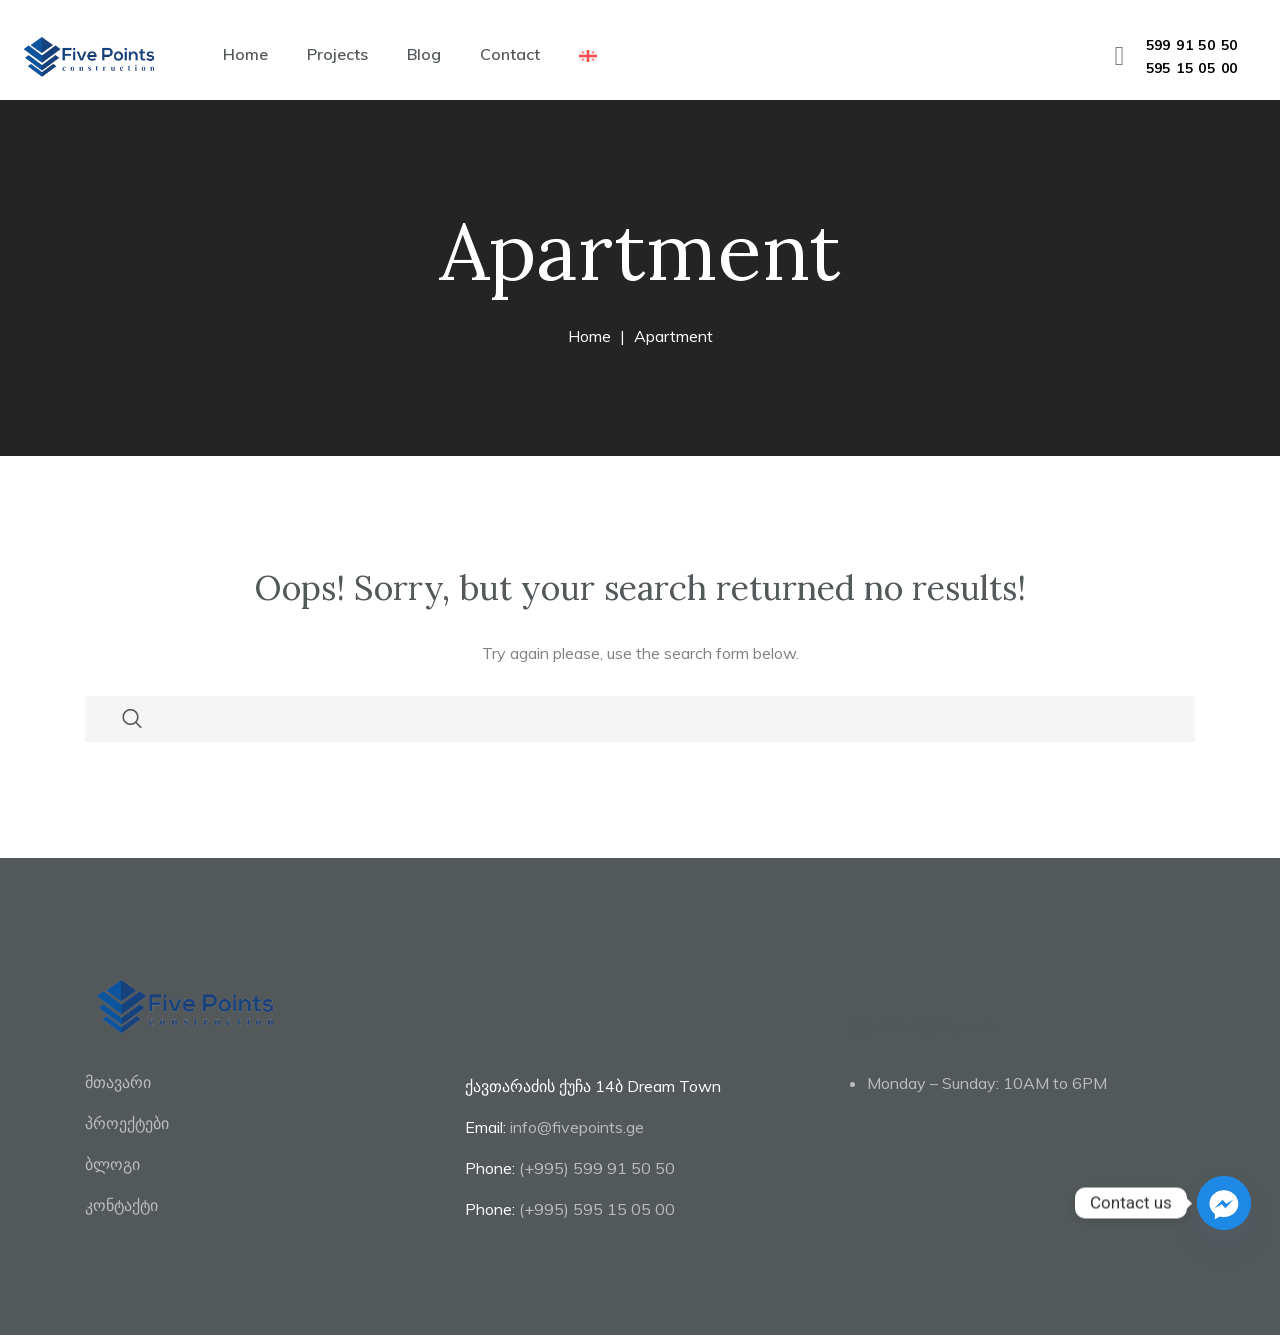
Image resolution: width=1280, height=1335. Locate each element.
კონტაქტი (121, 1205)
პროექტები (127, 1123)
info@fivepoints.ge (577, 1127)
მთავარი (118, 1082)
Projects (337, 54)
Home (245, 54)
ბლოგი (112, 1164)
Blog (424, 54)
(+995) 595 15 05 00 (597, 1209)
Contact (510, 54)
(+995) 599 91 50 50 (597, 1168)
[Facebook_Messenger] (1224, 1203)
